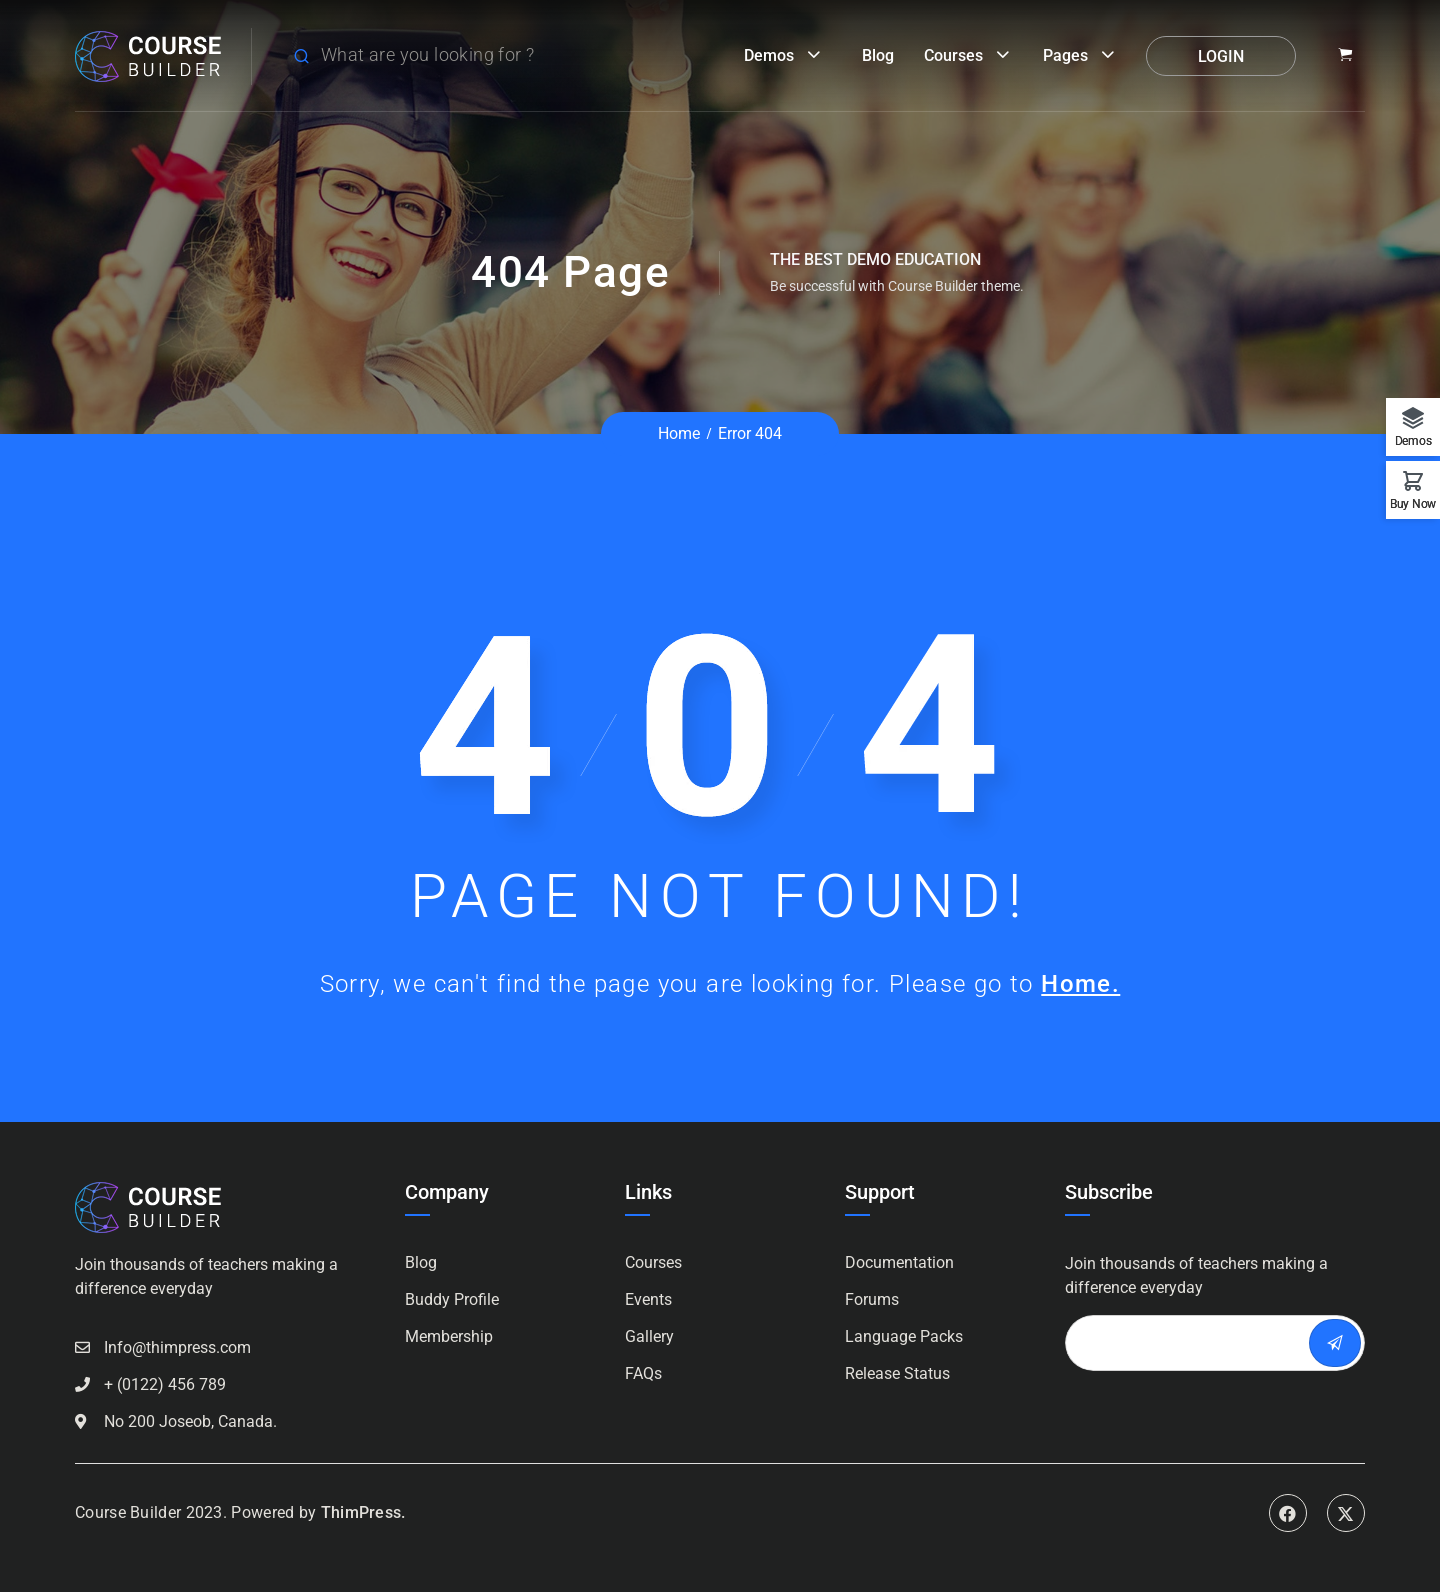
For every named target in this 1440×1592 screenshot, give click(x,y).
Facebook (1288, 1513)
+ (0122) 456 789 (165, 1384)
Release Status (897, 1373)
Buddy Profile (452, 1299)
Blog (878, 55)
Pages (1065, 55)
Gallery (649, 1336)
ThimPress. (363, 1512)
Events (648, 1299)
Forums (872, 1299)
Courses (953, 55)
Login (1221, 56)
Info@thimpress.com (177, 1347)
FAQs (643, 1373)
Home (679, 433)
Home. (1080, 984)
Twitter (1346, 1513)
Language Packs (904, 1336)
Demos (769, 55)
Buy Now (1413, 503)
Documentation (899, 1262)
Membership (449, 1336)
